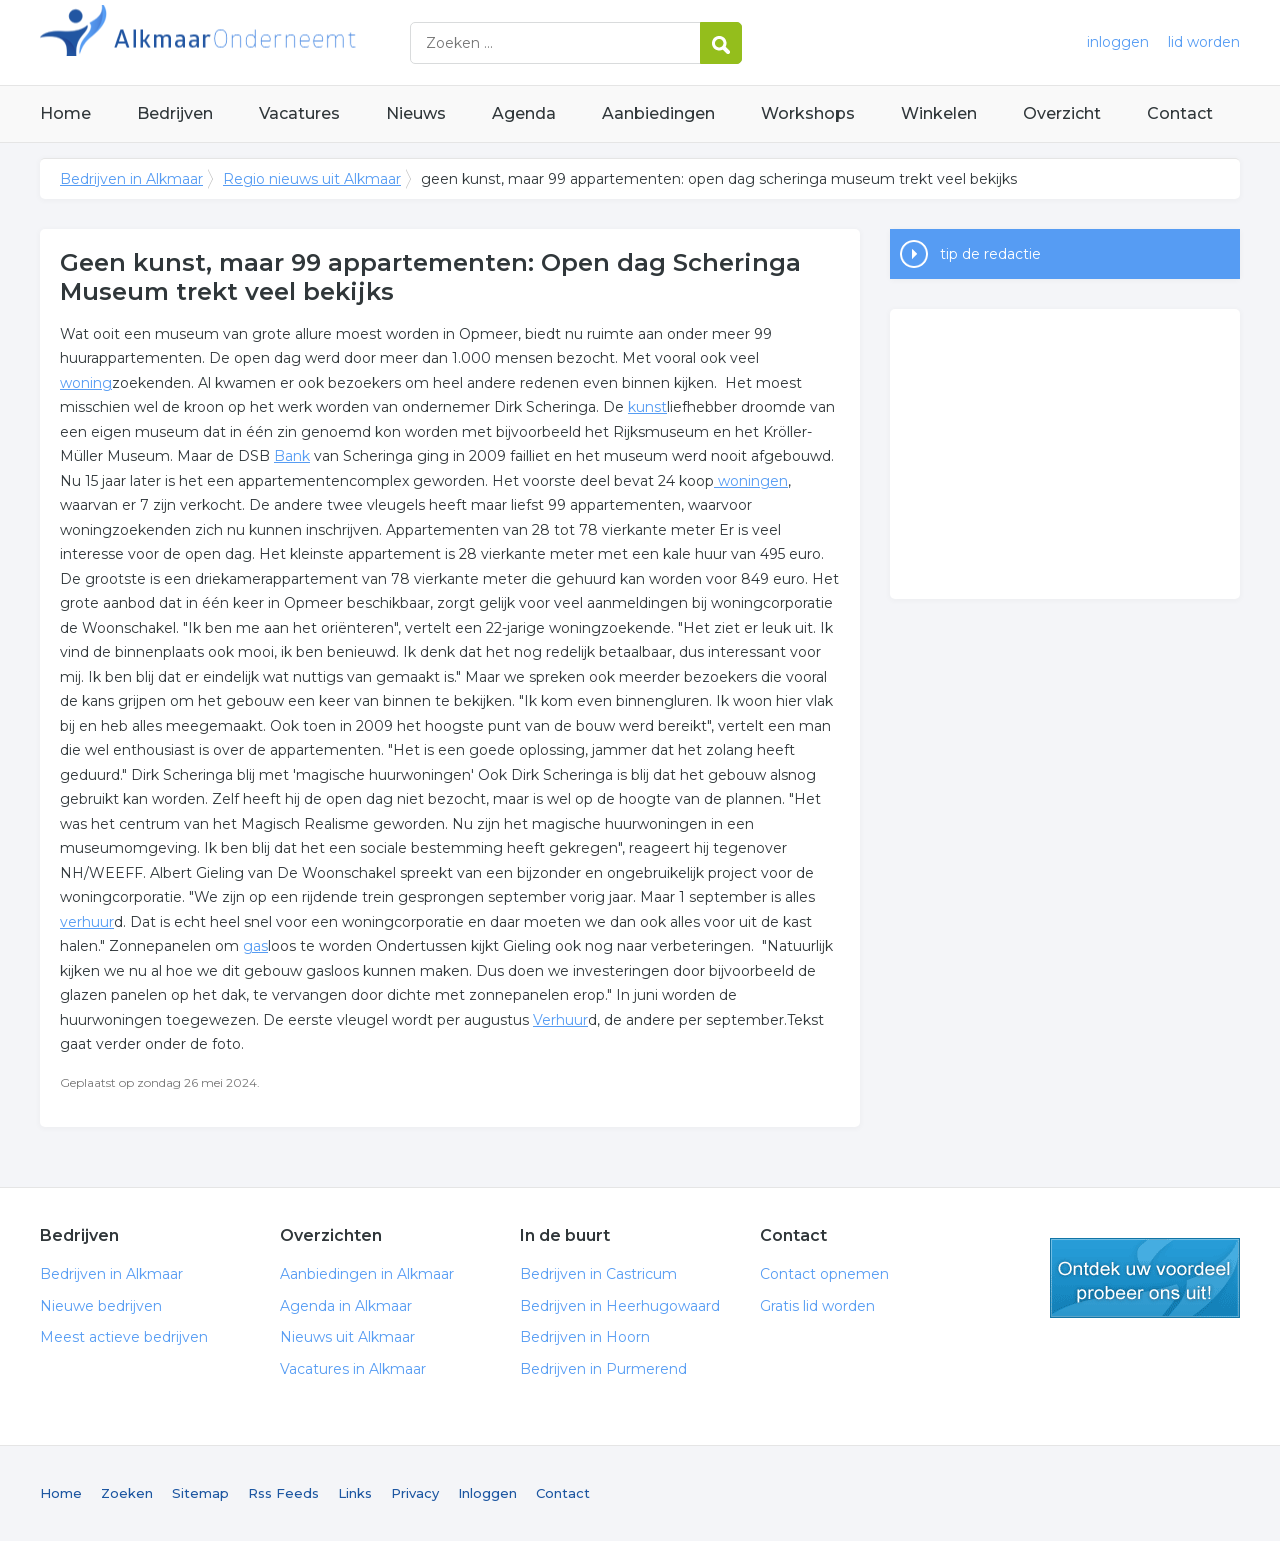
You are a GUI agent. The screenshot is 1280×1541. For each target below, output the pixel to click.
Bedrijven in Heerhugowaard (620, 1306)
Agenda (524, 113)
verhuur (87, 922)
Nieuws (416, 113)
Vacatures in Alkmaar (353, 1369)
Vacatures (299, 113)
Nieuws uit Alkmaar (347, 1337)
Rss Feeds (283, 1493)
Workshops (808, 113)
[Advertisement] (1065, 454)
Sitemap (200, 1493)
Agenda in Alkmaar (346, 1306)
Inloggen (487, 1493)
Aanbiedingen (658, 113)
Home (65, 113)
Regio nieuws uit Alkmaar (312, 179)
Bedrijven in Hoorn (585, 1337)
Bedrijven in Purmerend (603, 1369)
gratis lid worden (1145, 1278)
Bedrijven (175, 113)
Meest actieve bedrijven (124, 1337)
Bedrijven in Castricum (598, 1274)
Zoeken (127, 1493)
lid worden (1204, 42)
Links (355, 1493)
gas (255, 946)
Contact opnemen (824, 1274)
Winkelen (939, 113)
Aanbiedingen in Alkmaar (367, 1274)
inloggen (1118, 42)
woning (86, 383)
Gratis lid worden (817, 1306)
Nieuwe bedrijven (101, 1306)
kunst (647, 407)
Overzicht (1062, 113)
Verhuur (560, 1020)
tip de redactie (990, 254)
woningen (751, 481)
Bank (292, 456)
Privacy (415, 1493)
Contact (1180, 113)
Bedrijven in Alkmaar (290, 42)
